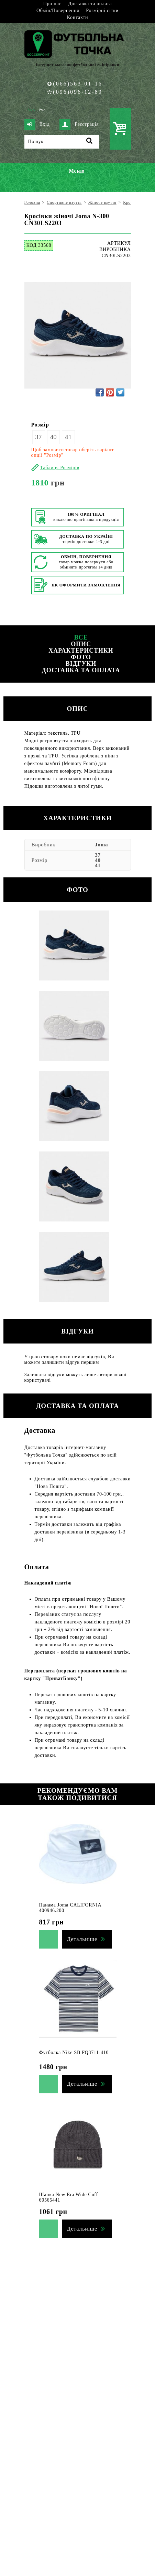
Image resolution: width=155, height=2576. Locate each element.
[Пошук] (61, 142)
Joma (101, 844)
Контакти (77, 17)
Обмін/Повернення (57, 10)
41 (68, 437)
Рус (41, 110)
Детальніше (82, 1939)
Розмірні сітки (102, 10)
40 (53, 437)
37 (38, 437)
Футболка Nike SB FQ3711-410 (74, 2052)
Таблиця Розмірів (59, 467)
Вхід (37, 124)
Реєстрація (79, 124)
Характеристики (80, 650)
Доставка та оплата (90, 3)
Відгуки (81, 664)
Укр (31, 110)
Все (81, 637)
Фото (81, 657)
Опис (81, 644)
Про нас (52, 3)
